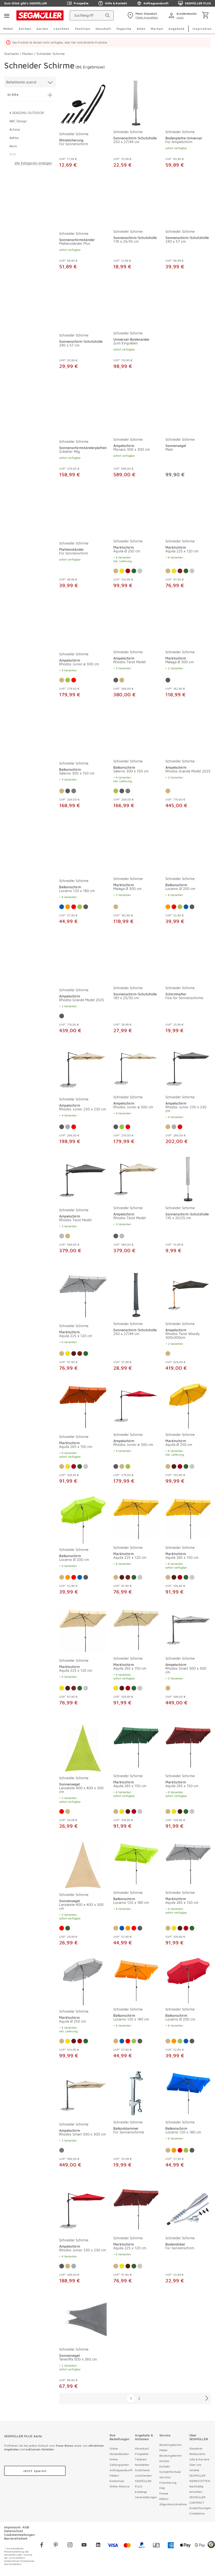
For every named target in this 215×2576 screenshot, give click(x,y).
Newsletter (142, 2464)
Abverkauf (142, 2448)
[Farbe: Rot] (73, 680)
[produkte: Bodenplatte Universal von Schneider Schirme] (188, 125)
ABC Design (18, 121)
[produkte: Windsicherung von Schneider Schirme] (83, 125)
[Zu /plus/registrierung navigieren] (35, 2471)
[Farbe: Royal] (61, 906)
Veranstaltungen (146, 2497)
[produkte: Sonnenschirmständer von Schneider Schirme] (83, 225)
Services (165, 2477)
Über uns (195, 2464)
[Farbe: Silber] (61, 1236)
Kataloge (141, 2491)
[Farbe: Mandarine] (67, 906)
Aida (12, 154)
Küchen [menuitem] (25, 28)
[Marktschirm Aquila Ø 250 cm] (136, 511)
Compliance (197, 2513)
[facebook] (41, 2545)
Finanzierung (167, 2482)
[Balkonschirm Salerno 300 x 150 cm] (83, 732)
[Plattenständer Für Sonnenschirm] (83, 512)
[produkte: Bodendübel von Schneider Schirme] (188, 2236)
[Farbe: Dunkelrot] (127, 570)
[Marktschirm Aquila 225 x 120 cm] (188, 511)
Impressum (12, 2527)
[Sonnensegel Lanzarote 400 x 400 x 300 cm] (83, 1747)
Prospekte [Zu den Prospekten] (77, 3)
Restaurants (197, 2454)
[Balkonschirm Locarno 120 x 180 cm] (83, 850)
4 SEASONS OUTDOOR (26, 113)
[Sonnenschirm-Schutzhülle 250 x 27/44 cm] (136, 102)
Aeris (13, 146)
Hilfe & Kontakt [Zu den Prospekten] (112, 3)
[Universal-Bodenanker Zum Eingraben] (136, 303)
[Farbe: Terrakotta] (73, 1353)
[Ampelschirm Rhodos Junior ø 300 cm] (83, 623)
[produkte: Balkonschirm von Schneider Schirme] (83, 760)
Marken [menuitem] (157, 28)
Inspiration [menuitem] (202, 28)
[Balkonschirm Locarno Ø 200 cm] (188, 849)
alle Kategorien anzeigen (33, 163)
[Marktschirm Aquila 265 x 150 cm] (83, 1406)
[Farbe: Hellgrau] (139, 570)
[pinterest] (55, 2545)
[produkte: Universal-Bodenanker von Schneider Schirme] (136, 326)
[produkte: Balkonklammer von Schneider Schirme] (136, 2120)
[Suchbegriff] (88, 15)
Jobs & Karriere (199, 2459)
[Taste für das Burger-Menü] (6, 15)
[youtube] (84, 2545)
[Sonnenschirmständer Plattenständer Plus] (83, 203)
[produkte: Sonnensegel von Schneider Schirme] (188, 433)
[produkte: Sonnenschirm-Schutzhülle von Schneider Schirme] (136, 125)
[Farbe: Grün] (133, 570)
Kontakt (164, 2466)
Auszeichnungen (200, 2508)
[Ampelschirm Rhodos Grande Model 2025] (188, 731)
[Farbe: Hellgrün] (67, 1126)
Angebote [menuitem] (177, 28)
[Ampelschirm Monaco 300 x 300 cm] (136, 409)
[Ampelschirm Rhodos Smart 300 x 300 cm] (188, 1628)
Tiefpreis (140, 2459)
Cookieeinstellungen (19, 2534)
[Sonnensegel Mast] (188, 409)
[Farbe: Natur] (115, 570)
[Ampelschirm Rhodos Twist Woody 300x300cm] (188, 1294)
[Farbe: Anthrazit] (115, 680)
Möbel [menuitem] (8, 28)
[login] (183, 15)
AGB (25, 2527)
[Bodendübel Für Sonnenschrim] (188, 2208)
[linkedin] (98, 2545)
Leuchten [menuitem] (62, 28)
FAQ (162, 2488)
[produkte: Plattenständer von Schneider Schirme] (83, 540)
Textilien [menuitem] (82, 28)
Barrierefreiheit (15, 2538)
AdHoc (14, 138)
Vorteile (194, 2470)
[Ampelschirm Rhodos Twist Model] (136, 622)
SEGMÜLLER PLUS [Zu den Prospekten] (194, 3)
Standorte (196, 2448)
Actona (14, 129)
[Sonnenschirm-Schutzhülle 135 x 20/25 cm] (188, 1178)
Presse (163, 2493)
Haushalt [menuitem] (103, 28)
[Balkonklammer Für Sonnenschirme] (136, 2092)
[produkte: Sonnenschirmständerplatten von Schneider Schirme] (83, 433)
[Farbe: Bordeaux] (179, 570)
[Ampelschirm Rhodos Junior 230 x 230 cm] (83, 1068)
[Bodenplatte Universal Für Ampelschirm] (188, 102)
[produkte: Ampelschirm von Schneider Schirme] (136, 433)
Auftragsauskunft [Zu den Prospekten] (152, 3)
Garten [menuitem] (42, 28)
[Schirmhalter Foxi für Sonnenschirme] (188, 958)
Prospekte (141, 2454)
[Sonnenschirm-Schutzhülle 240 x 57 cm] (188, 201)
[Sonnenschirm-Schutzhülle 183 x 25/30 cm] (136, 958)
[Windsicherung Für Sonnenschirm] (83, 103)
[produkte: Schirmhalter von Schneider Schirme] (188, 986)
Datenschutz (13, 2531)
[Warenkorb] (206, 15)
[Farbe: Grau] (73, 790)
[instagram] (69, 2545)
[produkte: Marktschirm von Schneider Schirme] (136, 540)
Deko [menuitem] (141, 28)
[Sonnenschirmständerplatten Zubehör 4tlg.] (83, 411)
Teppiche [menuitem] (124, 28)
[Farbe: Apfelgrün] (67, 680)
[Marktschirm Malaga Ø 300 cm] (188, 622)
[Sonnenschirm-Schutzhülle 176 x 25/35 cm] (136, 201)
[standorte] (142, 15)
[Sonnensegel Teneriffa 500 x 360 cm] (83, 2318)
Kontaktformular (170, 2471)
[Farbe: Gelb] (121, 570)
